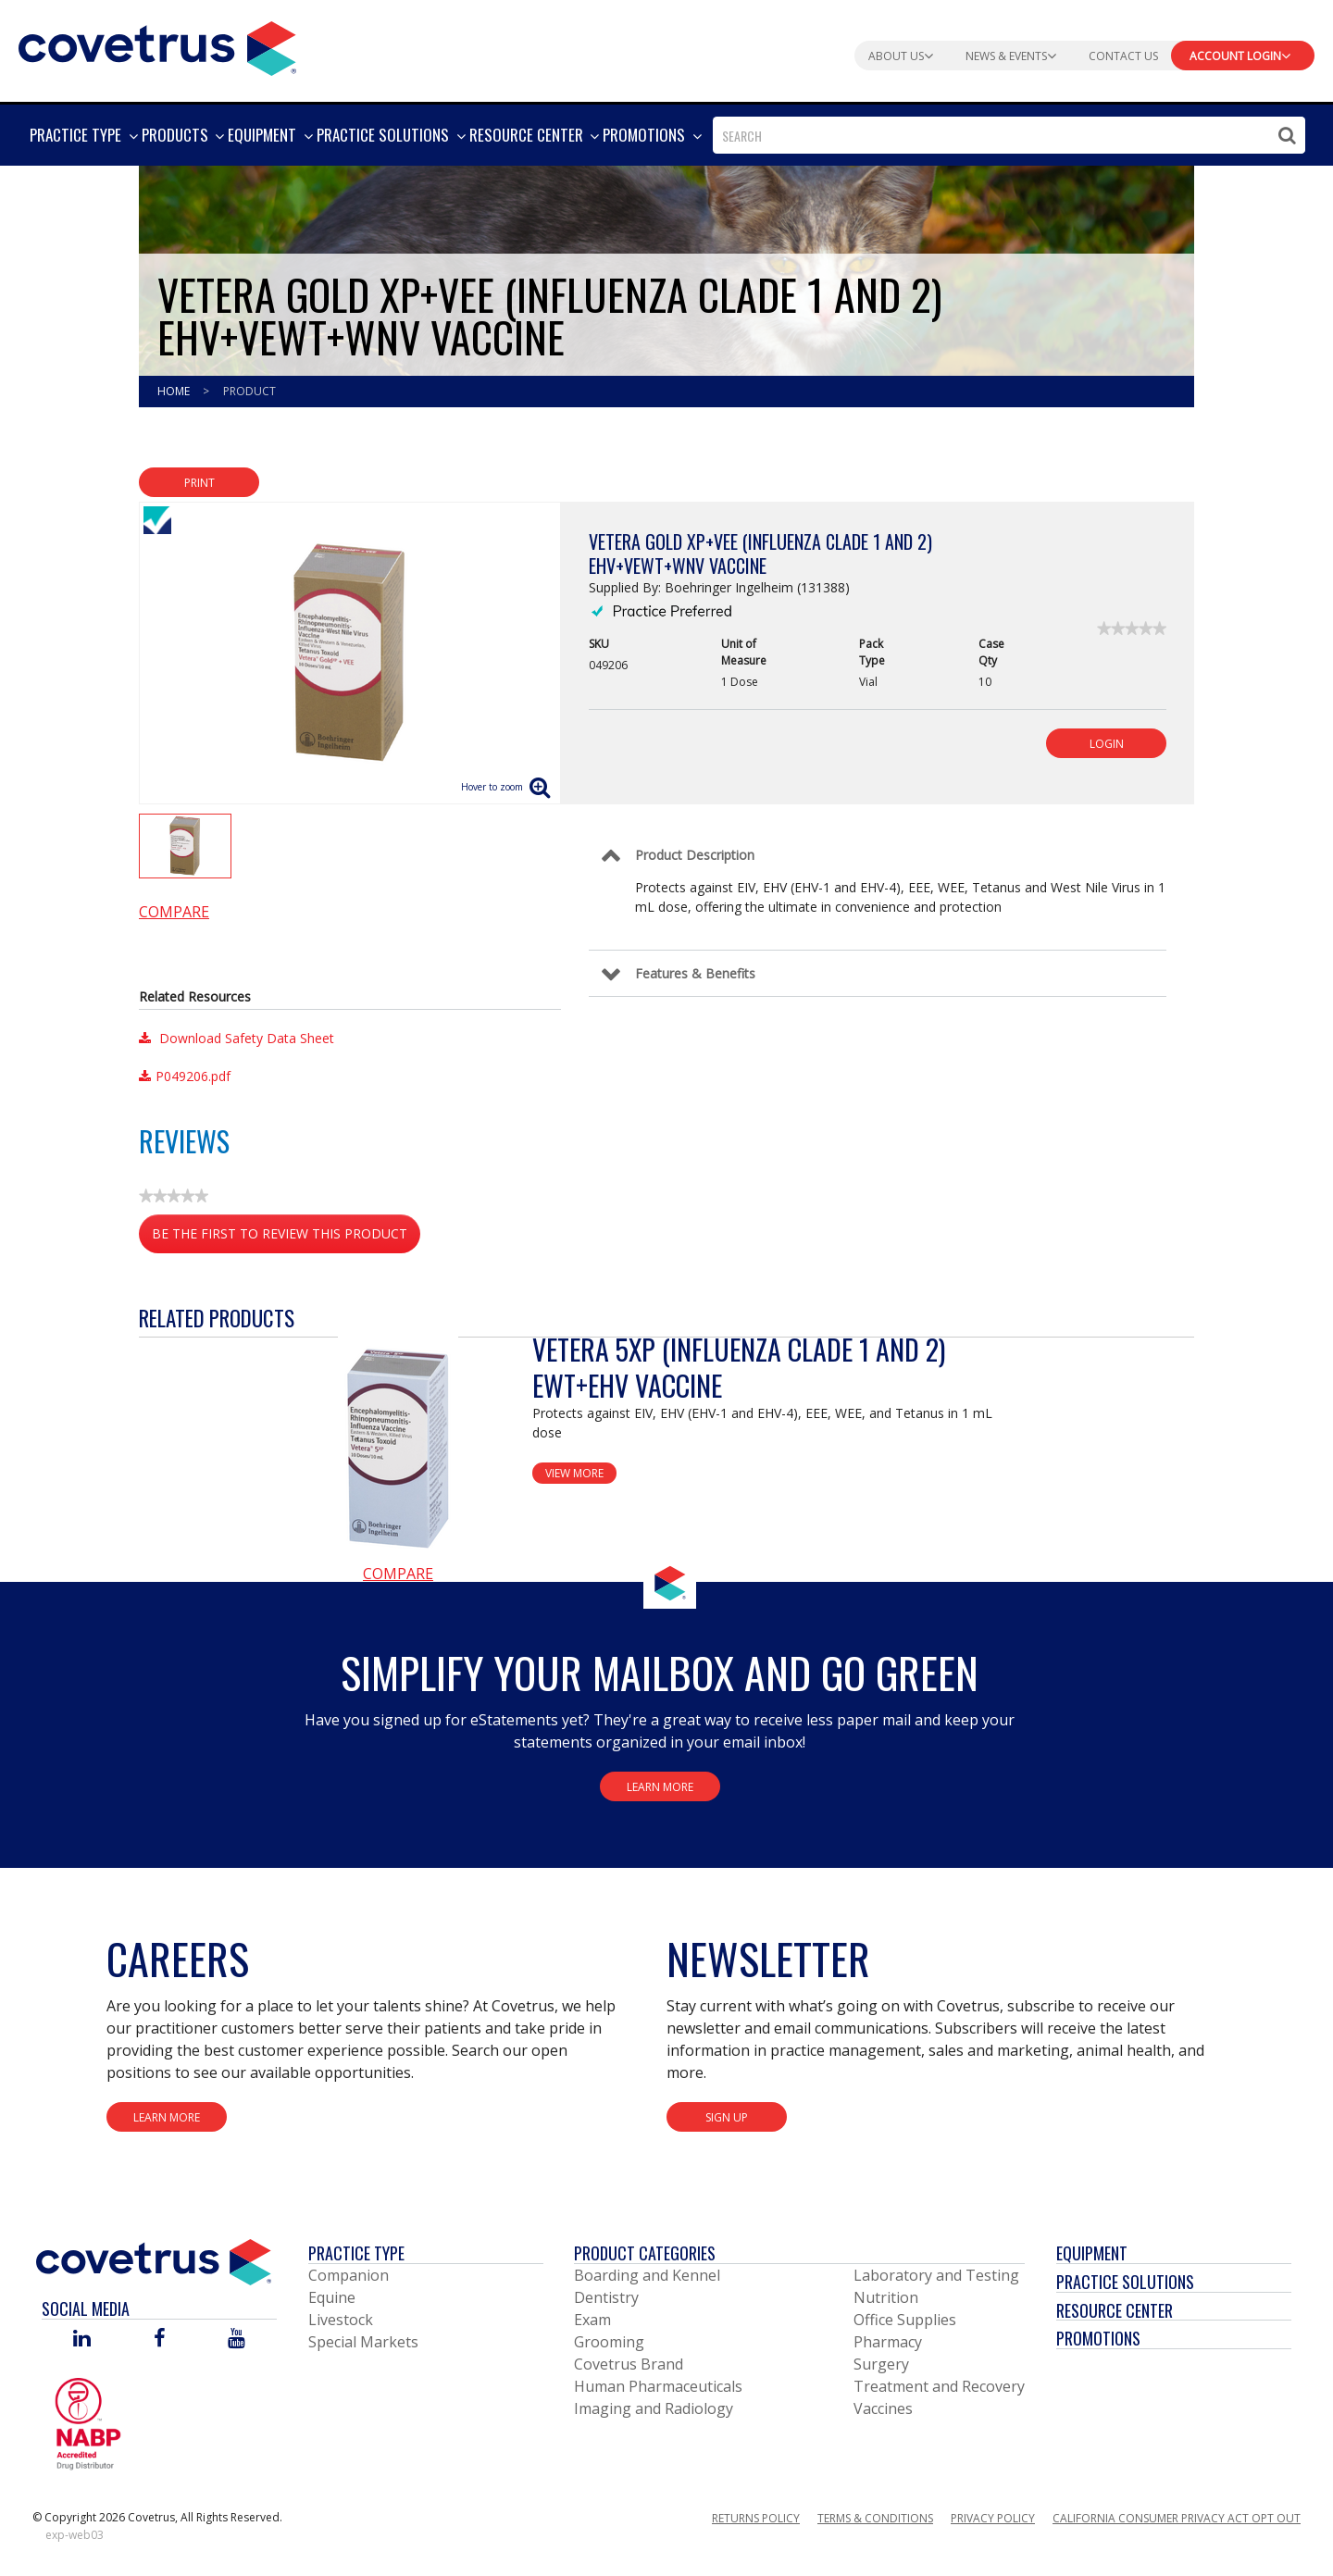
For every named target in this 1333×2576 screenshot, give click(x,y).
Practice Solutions (1125, 2282)
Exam (592, 2319)
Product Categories (645, 2253)
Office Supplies (904, 2319)
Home (175, 391)
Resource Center (1114, 2310)
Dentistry (606, 2297)
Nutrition (885, 2297)
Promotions (1098, 2338)
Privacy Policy (993, 2518)
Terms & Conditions (875, 2518)
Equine (331, 2297)
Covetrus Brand (628, 2364)
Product (249, 391)
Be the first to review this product (286, 1237)
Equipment (1091, 2253)
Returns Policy (756, 2518)
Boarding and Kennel (647, 2275)
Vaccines (883, 2408)
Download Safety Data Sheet (236, 1038)
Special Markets (363, 2342)
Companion (348, 2275)
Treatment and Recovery (939, 2386)
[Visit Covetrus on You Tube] (236, 2339)
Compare (174, 912)
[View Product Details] (398, 1446)
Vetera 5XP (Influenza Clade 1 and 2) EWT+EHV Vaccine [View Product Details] (738, 1367)
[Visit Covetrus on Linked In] (82, 2339)
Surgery (881, 2364)
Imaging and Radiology (653, 2408)
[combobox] (1009, 135)
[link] (1131, 628)
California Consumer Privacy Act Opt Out (1177, 2518)
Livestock (340, 2319)
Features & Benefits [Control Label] (695, 973)
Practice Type (356, 2253)
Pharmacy (887, 2342)
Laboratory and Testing (936, 2275)
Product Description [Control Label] (694, 855)
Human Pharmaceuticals (658, 2386)
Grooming (609, 2342)
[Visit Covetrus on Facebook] (159, 2339)
